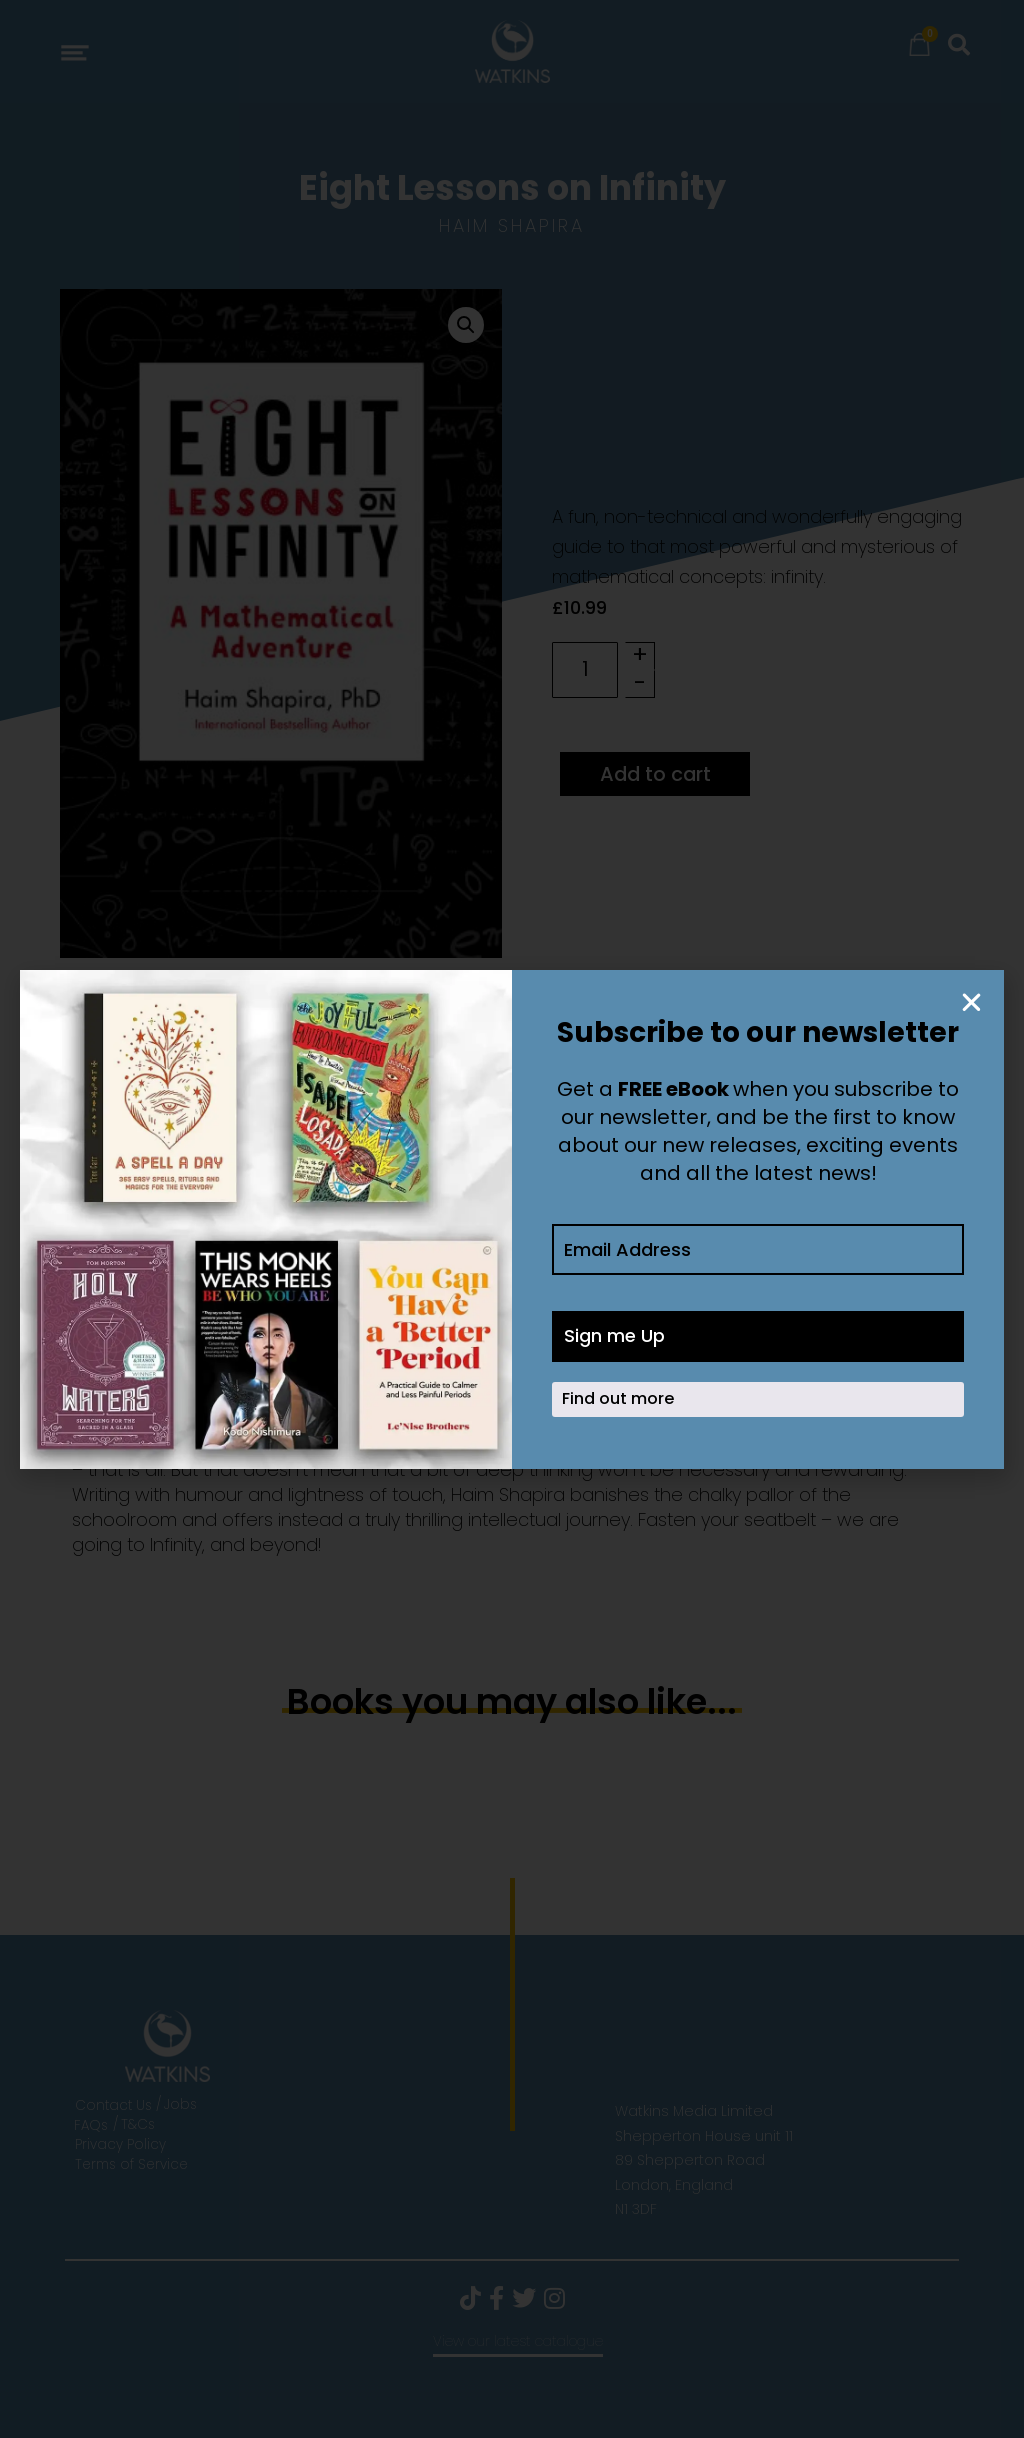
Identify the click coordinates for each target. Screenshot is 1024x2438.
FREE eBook (673, 1089)
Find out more (618, 1400)
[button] (971, 1002)
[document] (512, 1219)
